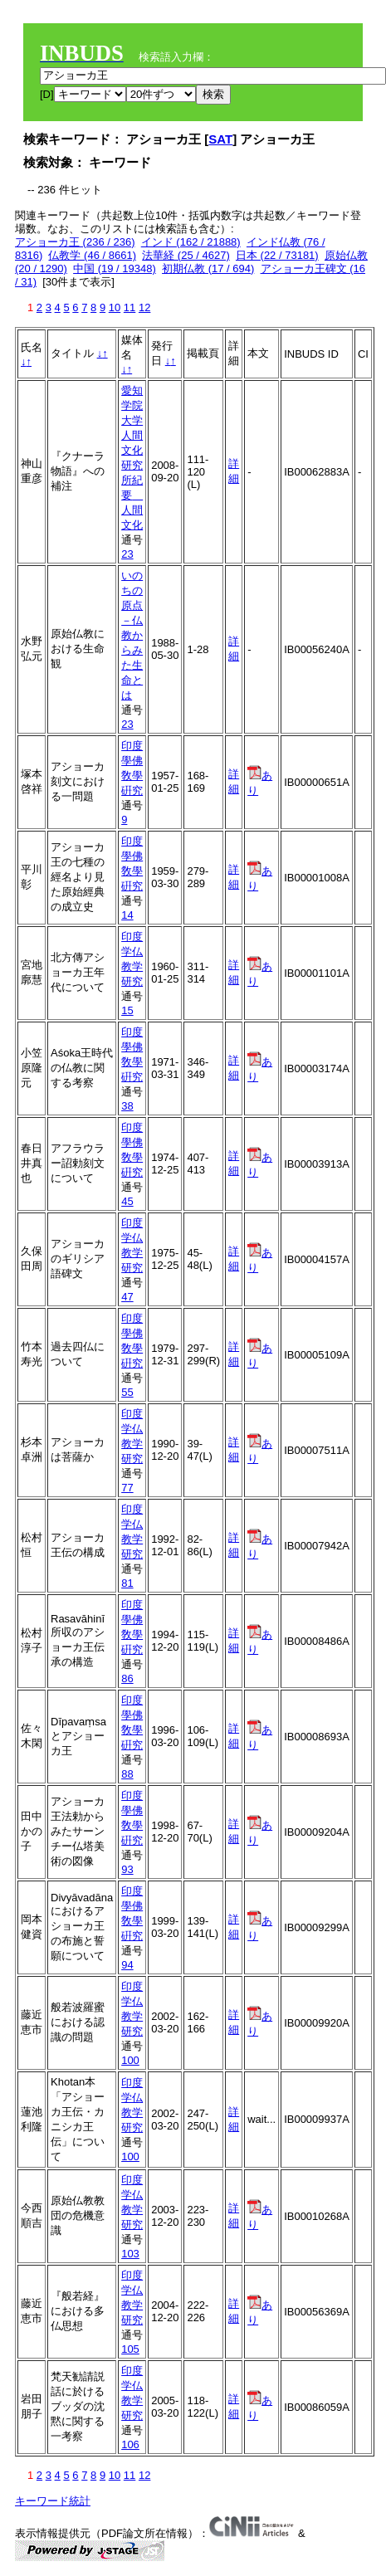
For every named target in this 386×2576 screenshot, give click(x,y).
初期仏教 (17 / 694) (208, 268)
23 (127, 554)
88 (127, 1774)
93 (127, 1869)
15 (127, 1010)
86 (127, 1678)
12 (144, 307)
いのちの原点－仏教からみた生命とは (132, 635)
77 (127, 1487)
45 (127, 1201)
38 (127, 1106)
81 (127, 1583)
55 (127, 1392)
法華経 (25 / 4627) (186, 255)
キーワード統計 (52, 2501)
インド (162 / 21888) (191, 242)
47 (127, 1296)
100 (130, 2060)
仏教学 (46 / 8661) (92, 255)
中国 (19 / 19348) (114, 268)
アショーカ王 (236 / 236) (75, 242)
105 (130, 2349)
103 (130, 2253)
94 (127, 1965)
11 (129, 307)
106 (130, 2444)
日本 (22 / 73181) (277, 255)
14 (127, 915)
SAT (220, 139)
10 (114, 307)
